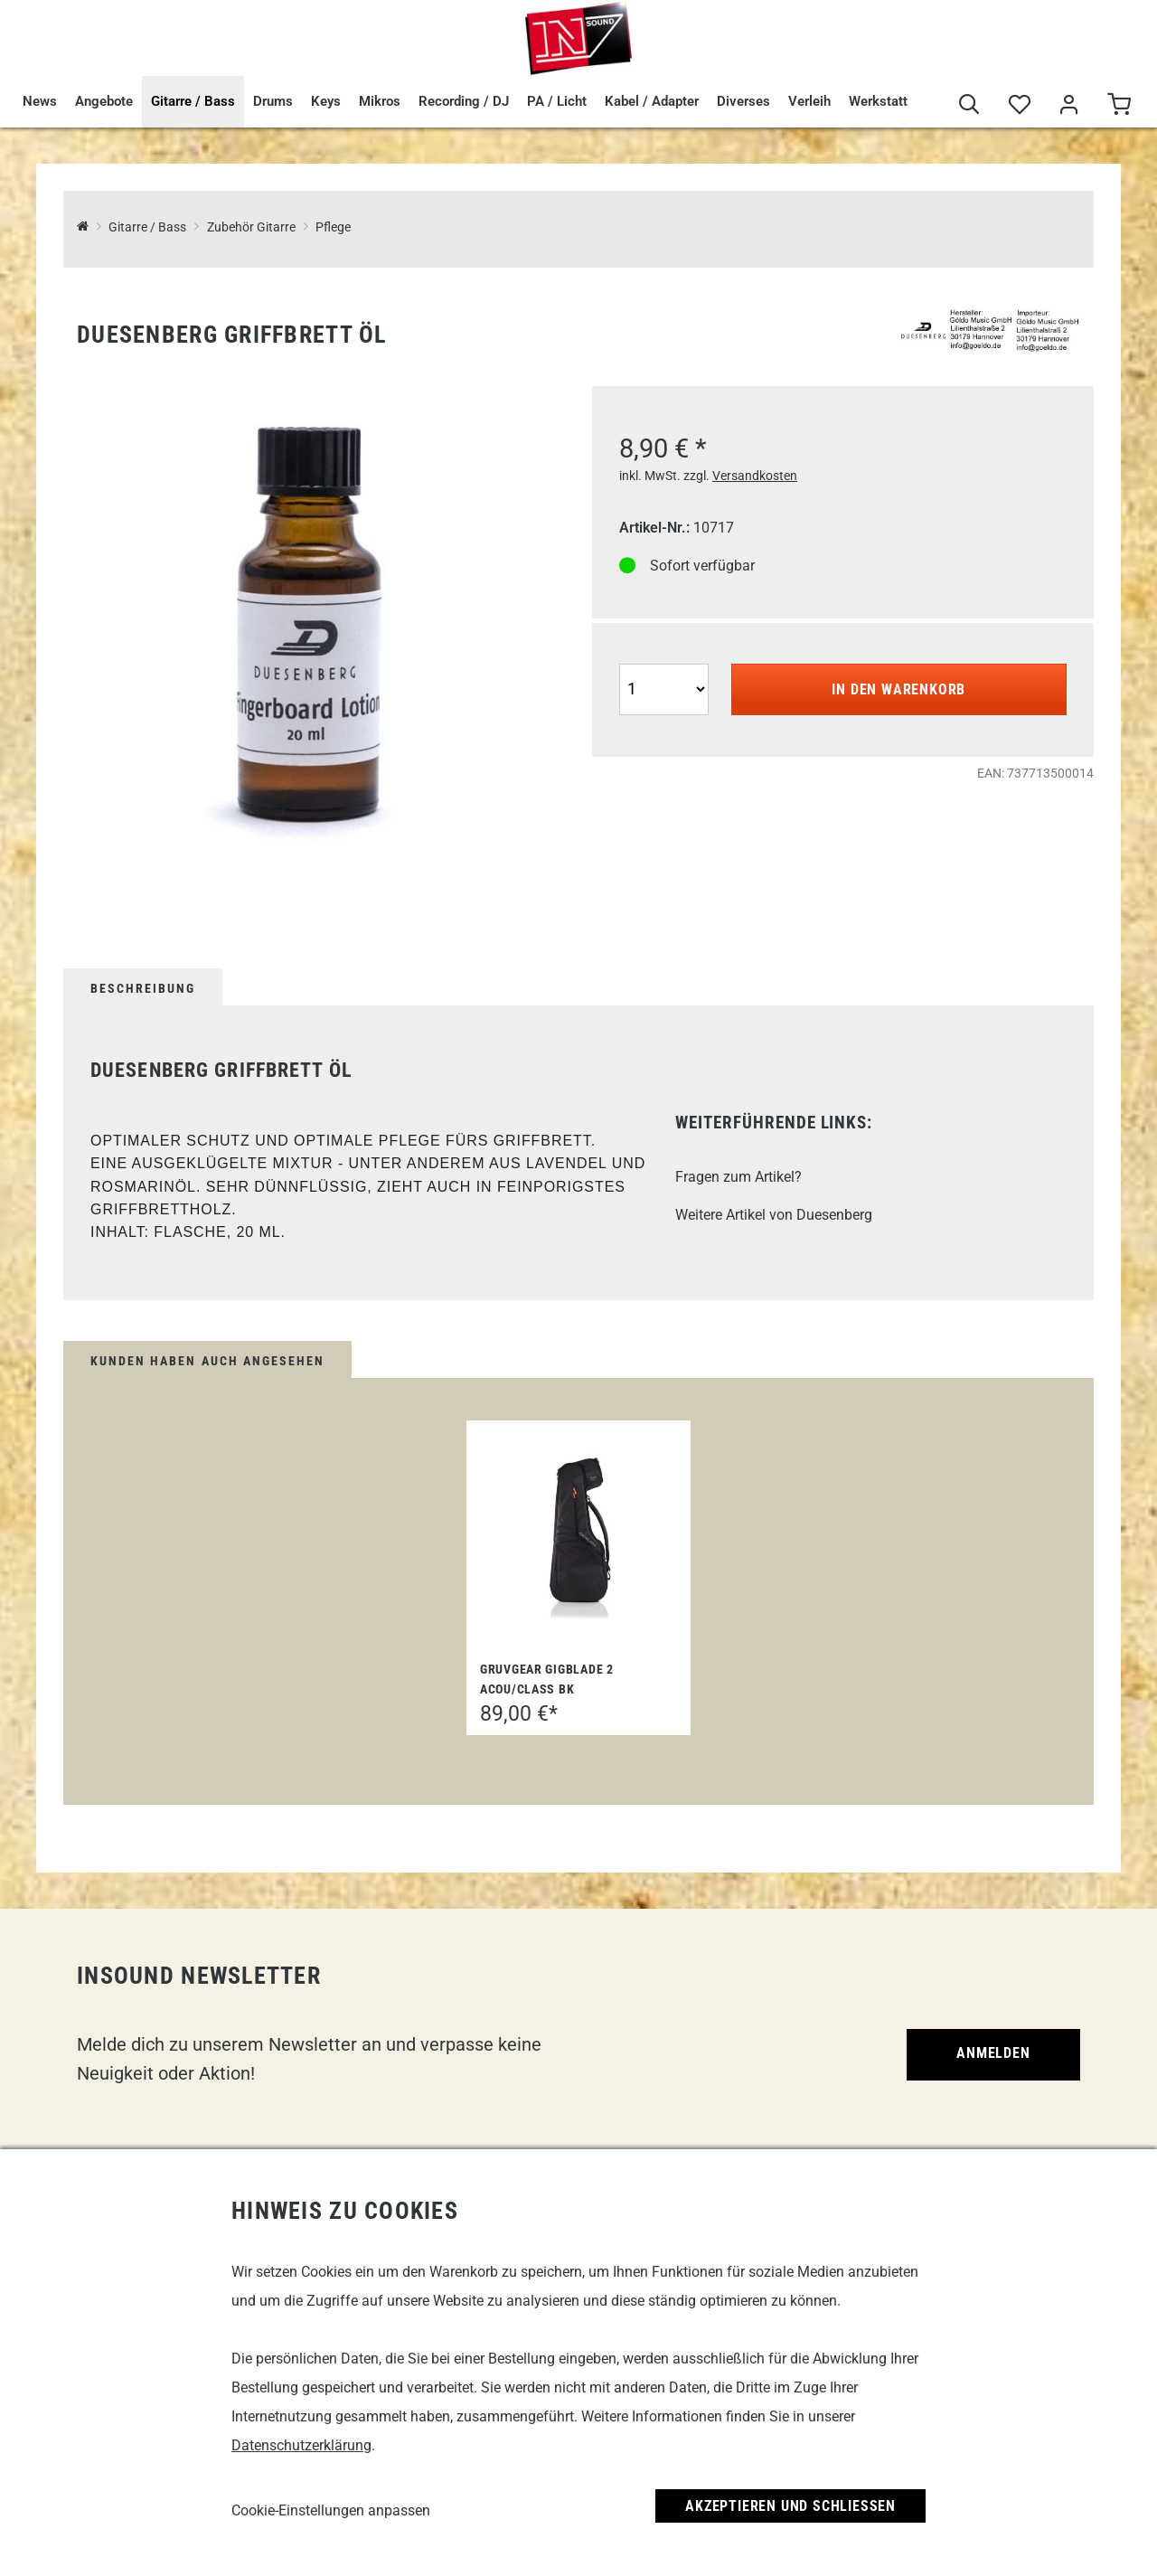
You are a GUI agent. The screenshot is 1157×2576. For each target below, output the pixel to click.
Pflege (333, 227)
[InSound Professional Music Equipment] (83, 227)
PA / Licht (557, 101)
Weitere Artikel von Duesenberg (773, 1214)
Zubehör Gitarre (251, 227)
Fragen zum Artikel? (738, 1176)
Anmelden (993, 2053)
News (40, 101)
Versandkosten (754, 475)
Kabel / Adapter (652, 101)
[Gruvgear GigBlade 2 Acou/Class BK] (578, 1536)
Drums (273, 101)
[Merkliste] (1019, 105)
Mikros (379, 101)
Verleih (809, 101)
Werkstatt (878, 101)
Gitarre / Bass (193, 101)
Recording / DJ (464, 101)
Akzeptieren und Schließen (790, 2506)
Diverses (743, 101)
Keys (326, 101)
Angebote (104, 101)
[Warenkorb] (1118, 105)
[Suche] (969, 105)
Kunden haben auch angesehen (207, 1361)
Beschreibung (142, 988)
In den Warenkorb (898, 689)
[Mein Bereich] (1069, 105)
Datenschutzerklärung (301, 2445)
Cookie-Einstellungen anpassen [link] (330, 2510)
